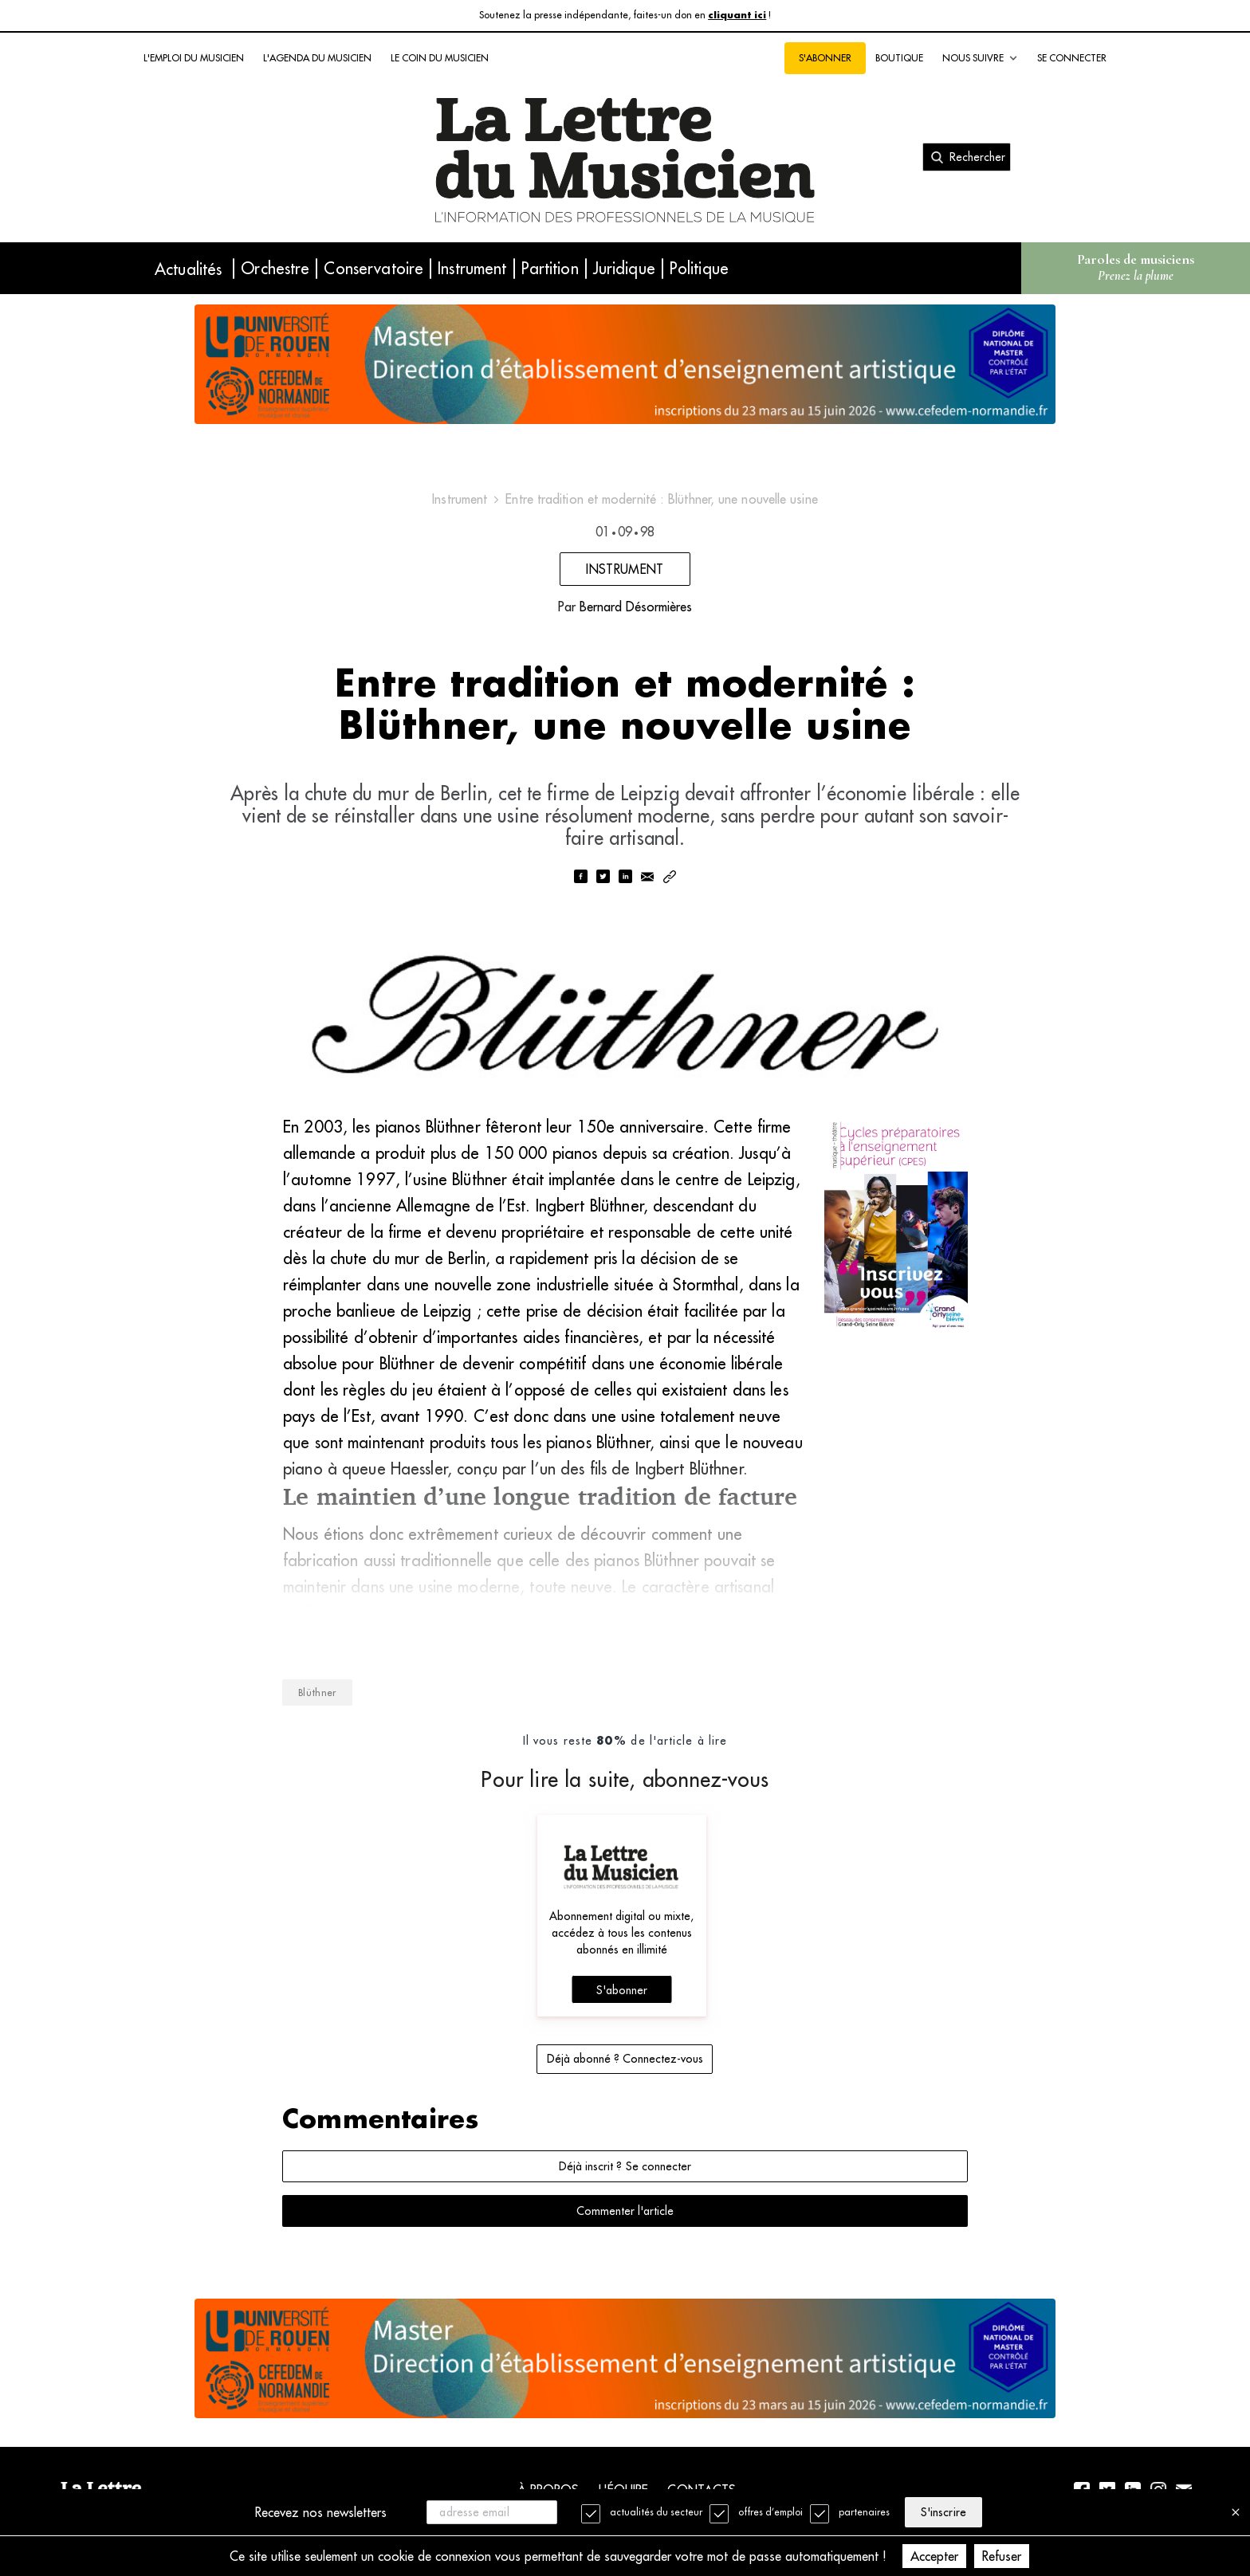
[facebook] (580, 878)
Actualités (188, 269)
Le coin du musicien (440, 58)
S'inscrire (943, 2512)
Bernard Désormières (636, 607)
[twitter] (602, 878)
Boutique (899, 58)
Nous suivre (980, 58)
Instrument (472, 268)
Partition (550, 268)
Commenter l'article (625, 2211)
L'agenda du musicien (317, 58)
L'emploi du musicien (193, 58)
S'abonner (825, 58)
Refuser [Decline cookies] (1001, 2556)
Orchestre (275, 268)
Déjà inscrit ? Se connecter (624, 2166)
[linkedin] (625, 878)
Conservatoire (373, 268)
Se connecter (1072, 58)
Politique (699, 268)
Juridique (624, 268)
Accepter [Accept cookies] (934, 2556)
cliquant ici (737, 15)
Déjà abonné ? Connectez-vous (625, 2059)
